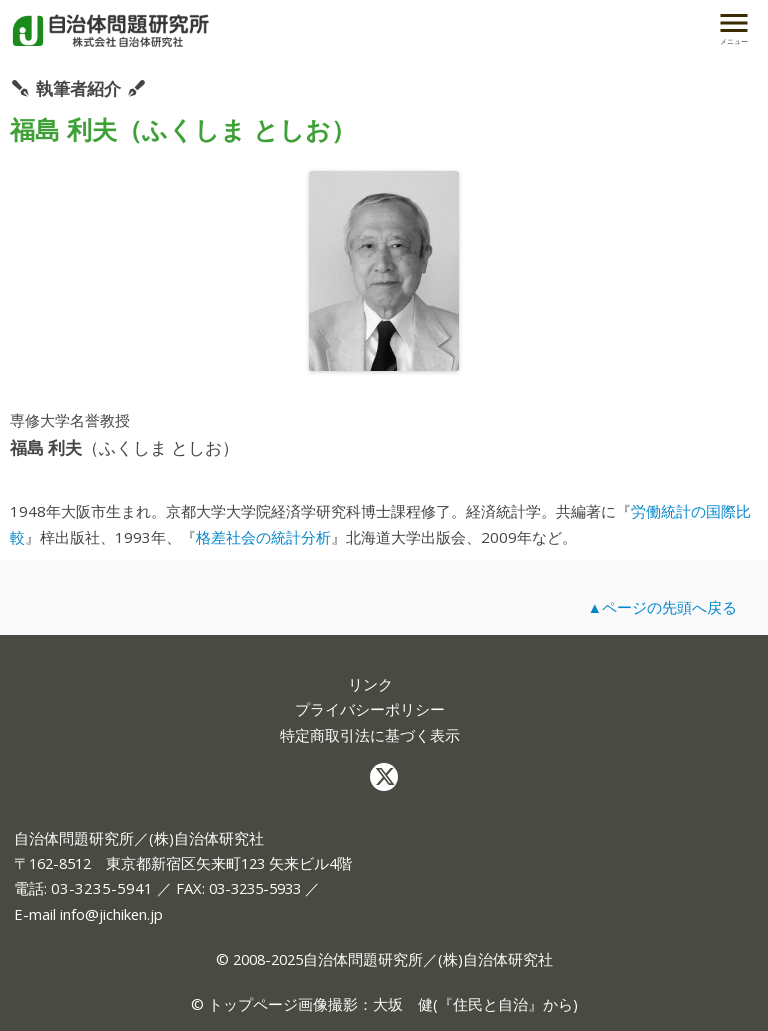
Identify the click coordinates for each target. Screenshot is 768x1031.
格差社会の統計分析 (263, 537)
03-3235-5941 (102, 888)
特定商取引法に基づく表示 (370, 735)
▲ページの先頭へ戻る (662, 607)
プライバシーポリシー (370, 709)
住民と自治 (490, 1004)
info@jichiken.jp (111, 914)
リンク (370, 684)
